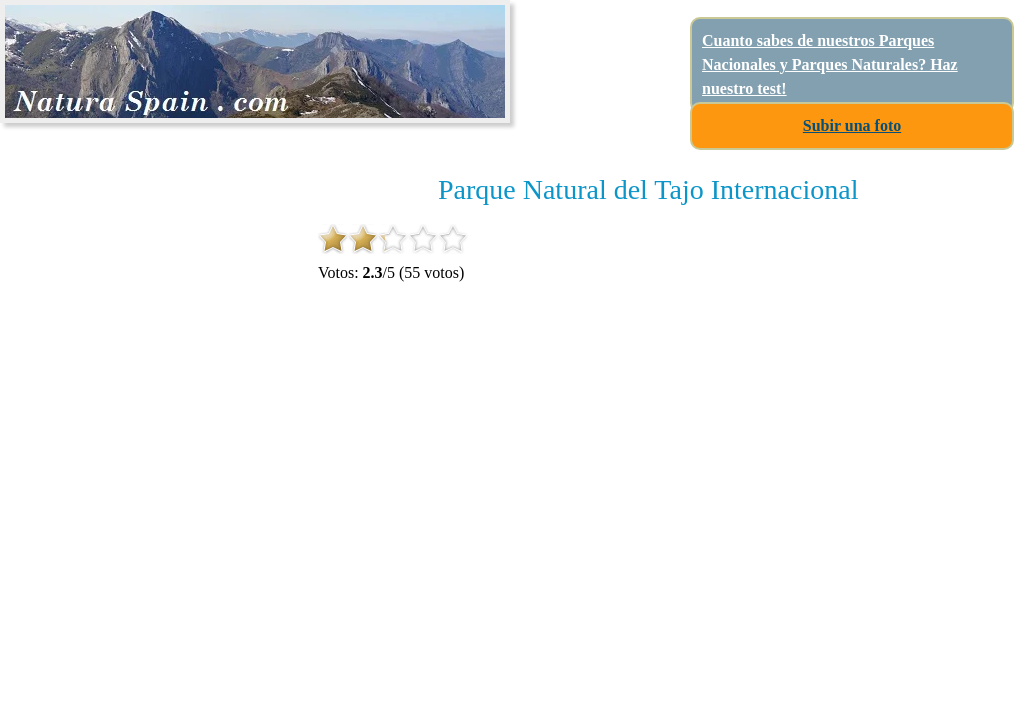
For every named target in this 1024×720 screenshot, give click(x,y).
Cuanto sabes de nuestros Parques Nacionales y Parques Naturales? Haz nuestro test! (830, 64)
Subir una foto (852, 125)
